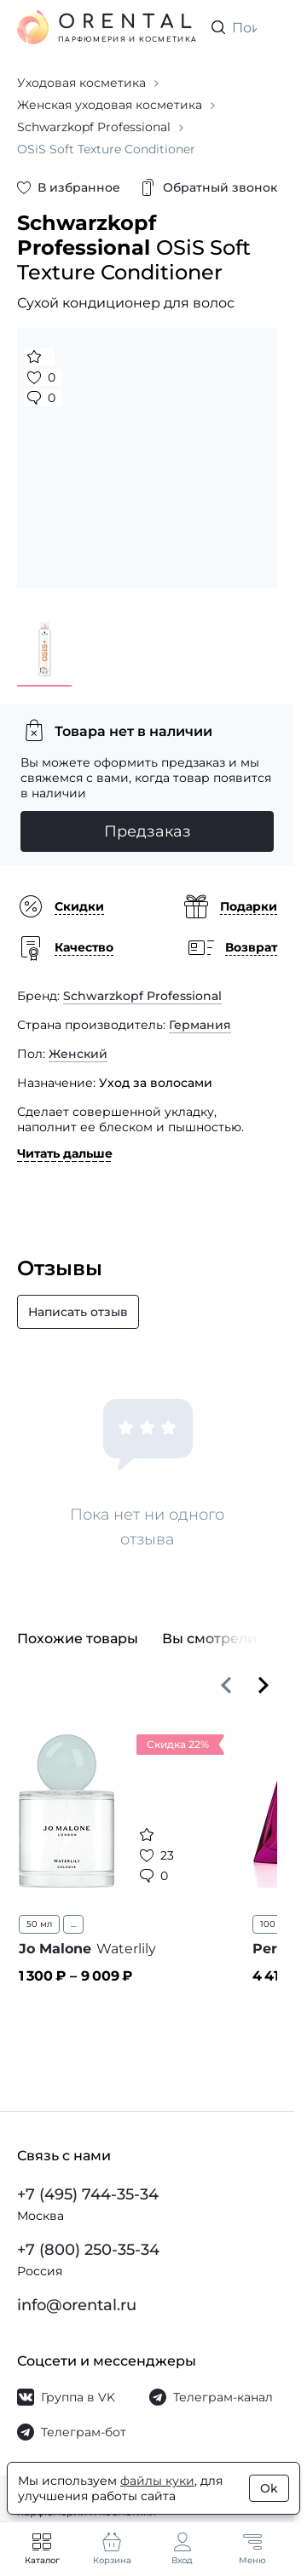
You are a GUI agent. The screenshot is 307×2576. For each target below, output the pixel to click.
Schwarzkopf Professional (142, 995)
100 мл (275, 1923)
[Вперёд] (263, 1685)
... (73, 1923)
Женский (78, 1053)
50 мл (39, 1923)
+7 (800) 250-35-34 (88, 2249)
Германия (200, 1024)
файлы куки (157, 2480)
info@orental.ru (76, 2305)
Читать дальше (65, 1153)
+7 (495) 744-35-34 (88, 2194)
